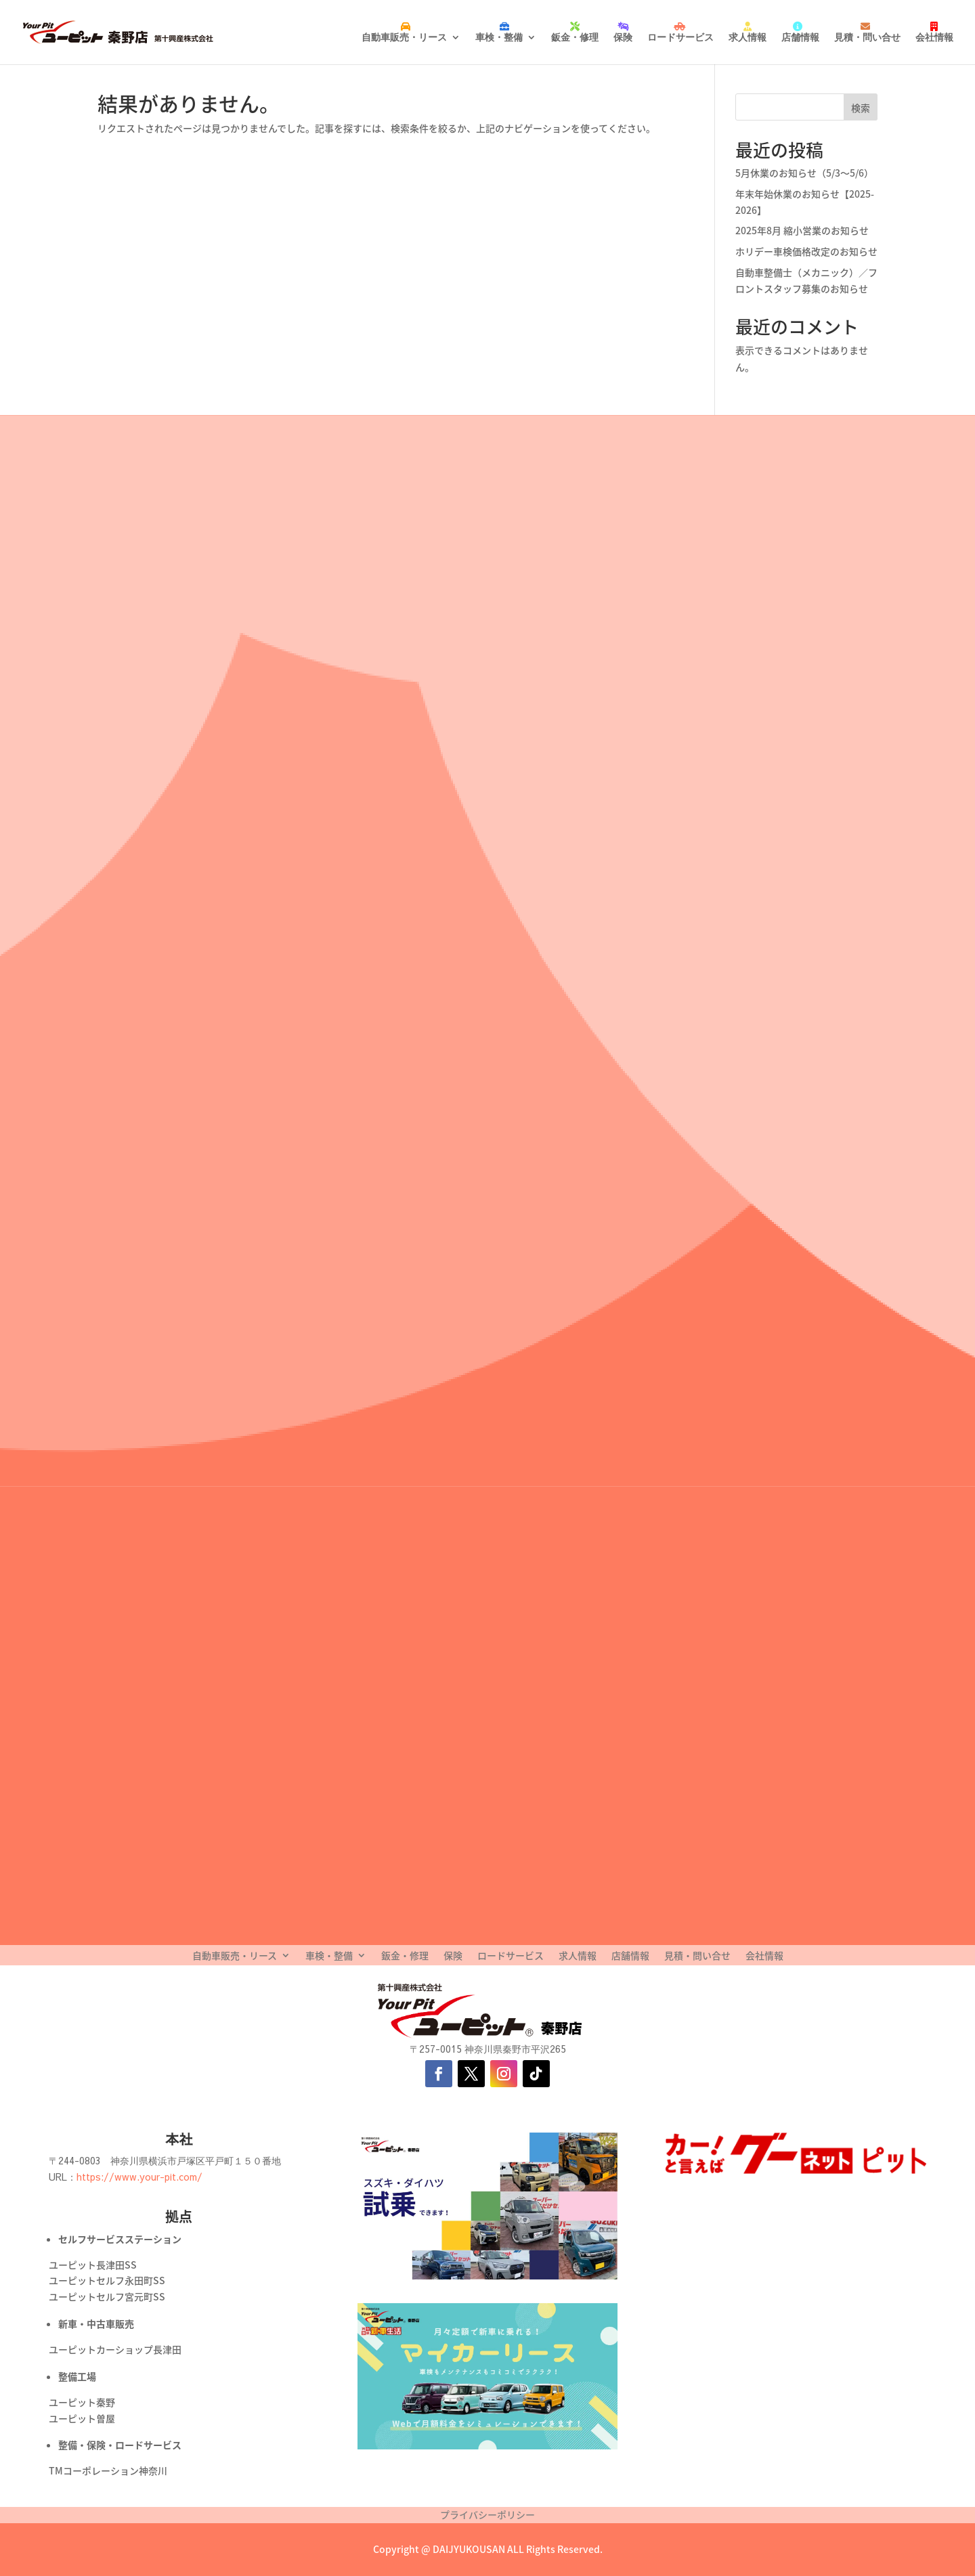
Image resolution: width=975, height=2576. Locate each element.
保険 (622, 37)
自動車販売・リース (404, 37)
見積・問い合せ (867, 37)
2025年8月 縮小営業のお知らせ (802, 230)
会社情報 (934, 37)
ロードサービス (680, 37)
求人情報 (747, 37)
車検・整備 (499, 37)
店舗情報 (800, 37)
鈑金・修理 (575, 37)
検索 (860, 107)
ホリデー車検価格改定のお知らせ (806, 251)
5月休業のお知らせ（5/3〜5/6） (804, 172)
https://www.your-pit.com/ (139, 2176)
